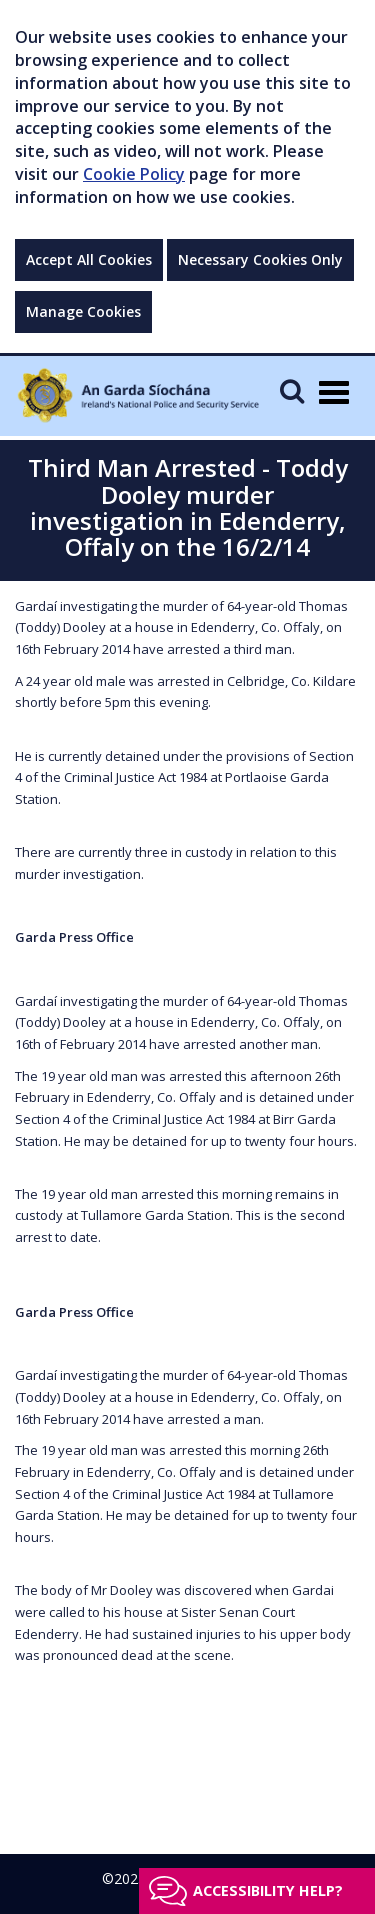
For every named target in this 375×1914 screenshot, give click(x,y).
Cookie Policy (134, 174)
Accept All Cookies (89, 259)
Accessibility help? (268, 1890)
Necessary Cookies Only (260, 259)
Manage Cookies (83, 311)
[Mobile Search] (292, 390)
